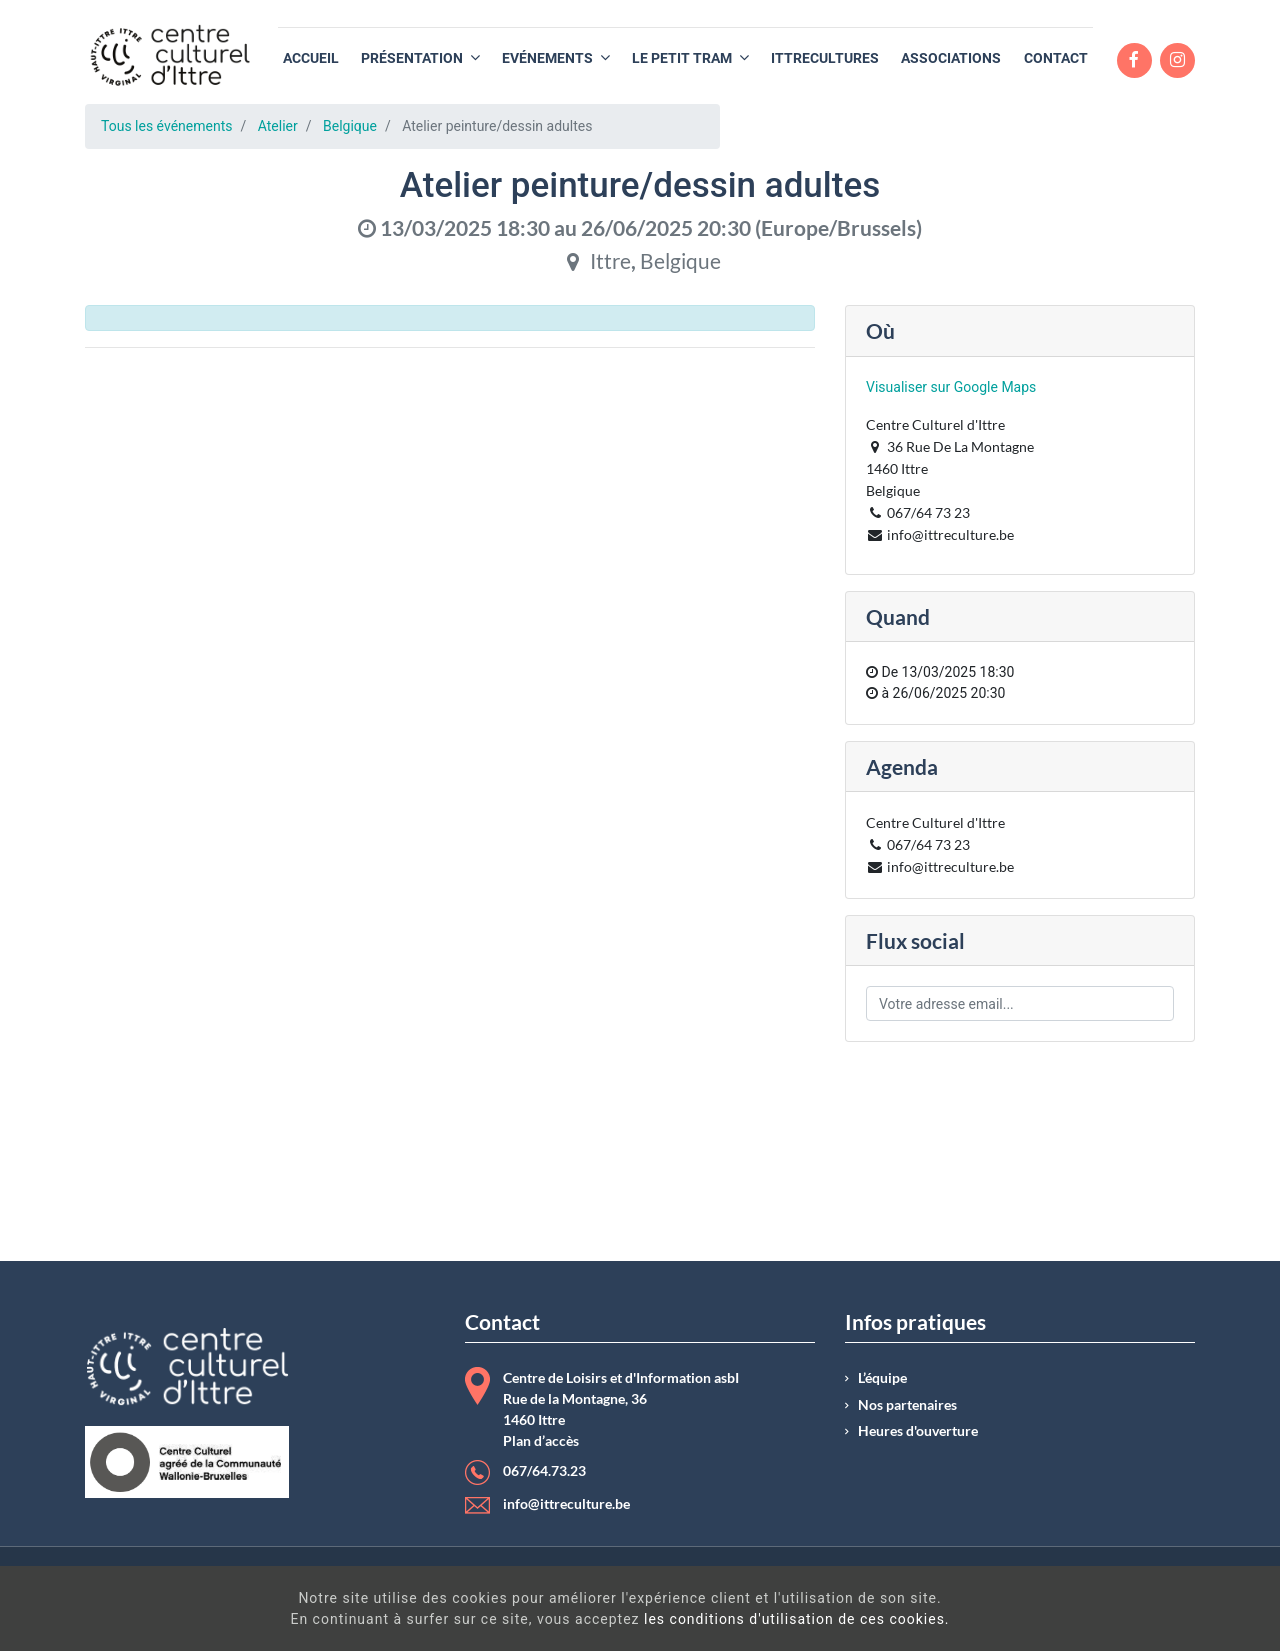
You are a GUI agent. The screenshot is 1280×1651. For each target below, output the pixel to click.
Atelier (278, 126)
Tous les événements (166, 126)
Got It (1118, 1611)
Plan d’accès (541, 1441)
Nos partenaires (907, 1405)
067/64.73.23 (544, 1471)
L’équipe (882, 1378)
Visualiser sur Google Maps (951, 387)
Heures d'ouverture (918, 1431)
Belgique (350, 126)
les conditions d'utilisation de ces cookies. (670, 1619)
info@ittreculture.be (566, 1504)
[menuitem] (311, 58)
